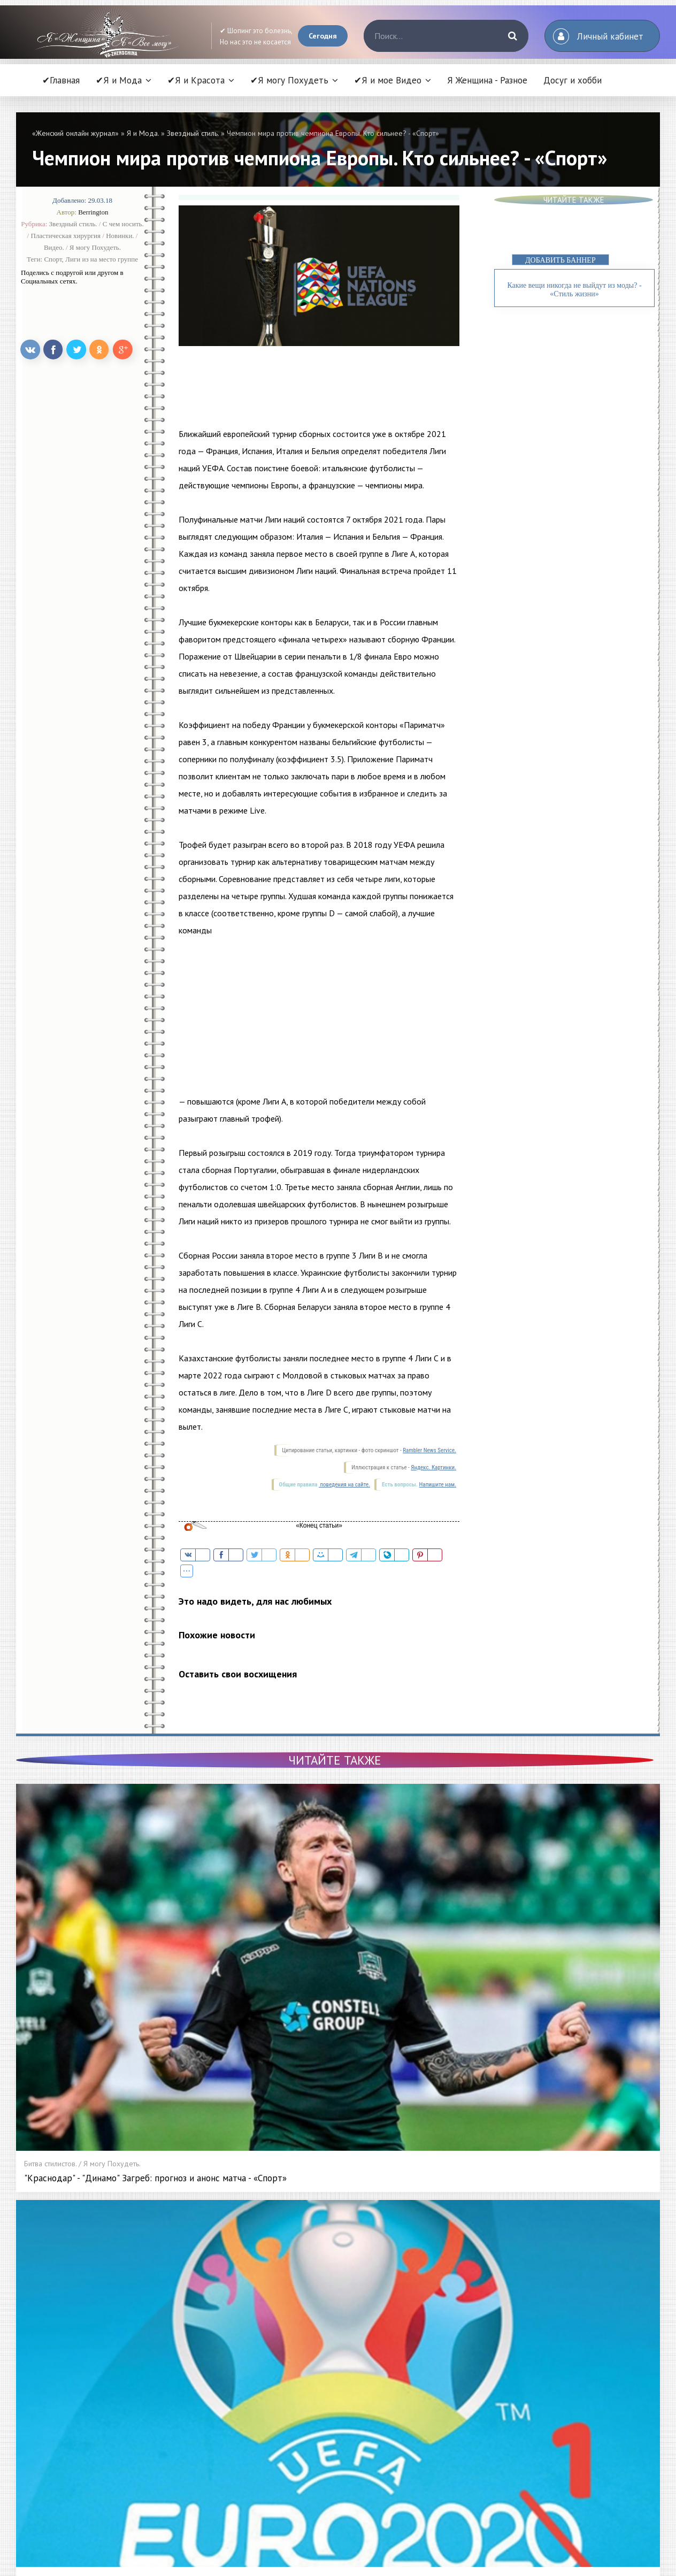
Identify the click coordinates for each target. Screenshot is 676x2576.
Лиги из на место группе (101, 259)
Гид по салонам (328, 2438)
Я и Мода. (143, 133)
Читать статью (96, 2503)
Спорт (53, 259)
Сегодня (323, 36)
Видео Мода (473, 2438)
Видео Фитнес (476, 2453)
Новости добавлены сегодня (334, 2188)
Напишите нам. (437, 1484)
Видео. (54, 247)
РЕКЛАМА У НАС (219, 2498)
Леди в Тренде (218, 2453)
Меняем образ (327, 2453)
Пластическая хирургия (65, 236)
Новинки (316, 2408)
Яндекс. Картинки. (433, 1467)
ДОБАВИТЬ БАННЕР (560, 260)
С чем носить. (123, 224)
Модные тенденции (225, 2408)
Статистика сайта (478, 2498)
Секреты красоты (221, 2483)
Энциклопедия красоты (341, 2468)
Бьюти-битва (323, 2423)
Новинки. (120, 236)
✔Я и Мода (119, 80)
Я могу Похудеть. (95, 247)
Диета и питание (479, 2363)
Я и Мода (208, 2348)
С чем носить (214, 2423)
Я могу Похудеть (480, 2348)
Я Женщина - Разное (487, 80)
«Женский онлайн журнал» (75, 133)
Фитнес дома (474, 2378)
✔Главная (61, 80)
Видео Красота (477, 2423)
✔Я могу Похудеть (289, 80)
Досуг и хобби (572, 80)
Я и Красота (322, 2348)
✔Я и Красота (196, 80)
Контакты (466, 2483)
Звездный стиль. (193, 133)
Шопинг (205, 2438)
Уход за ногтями (329, 2378)
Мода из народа (220, 2393)
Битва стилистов (218, 2468)
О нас (461, 2468)
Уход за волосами (332, 2363)
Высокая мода (216, 2363)
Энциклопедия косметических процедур (369, 2483)
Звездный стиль (218, 2378)
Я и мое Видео (477, 2393)
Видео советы (475, 2408)
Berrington (93, 212)
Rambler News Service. (429, 1450)
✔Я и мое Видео (387, 80)
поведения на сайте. (344, 1484)
